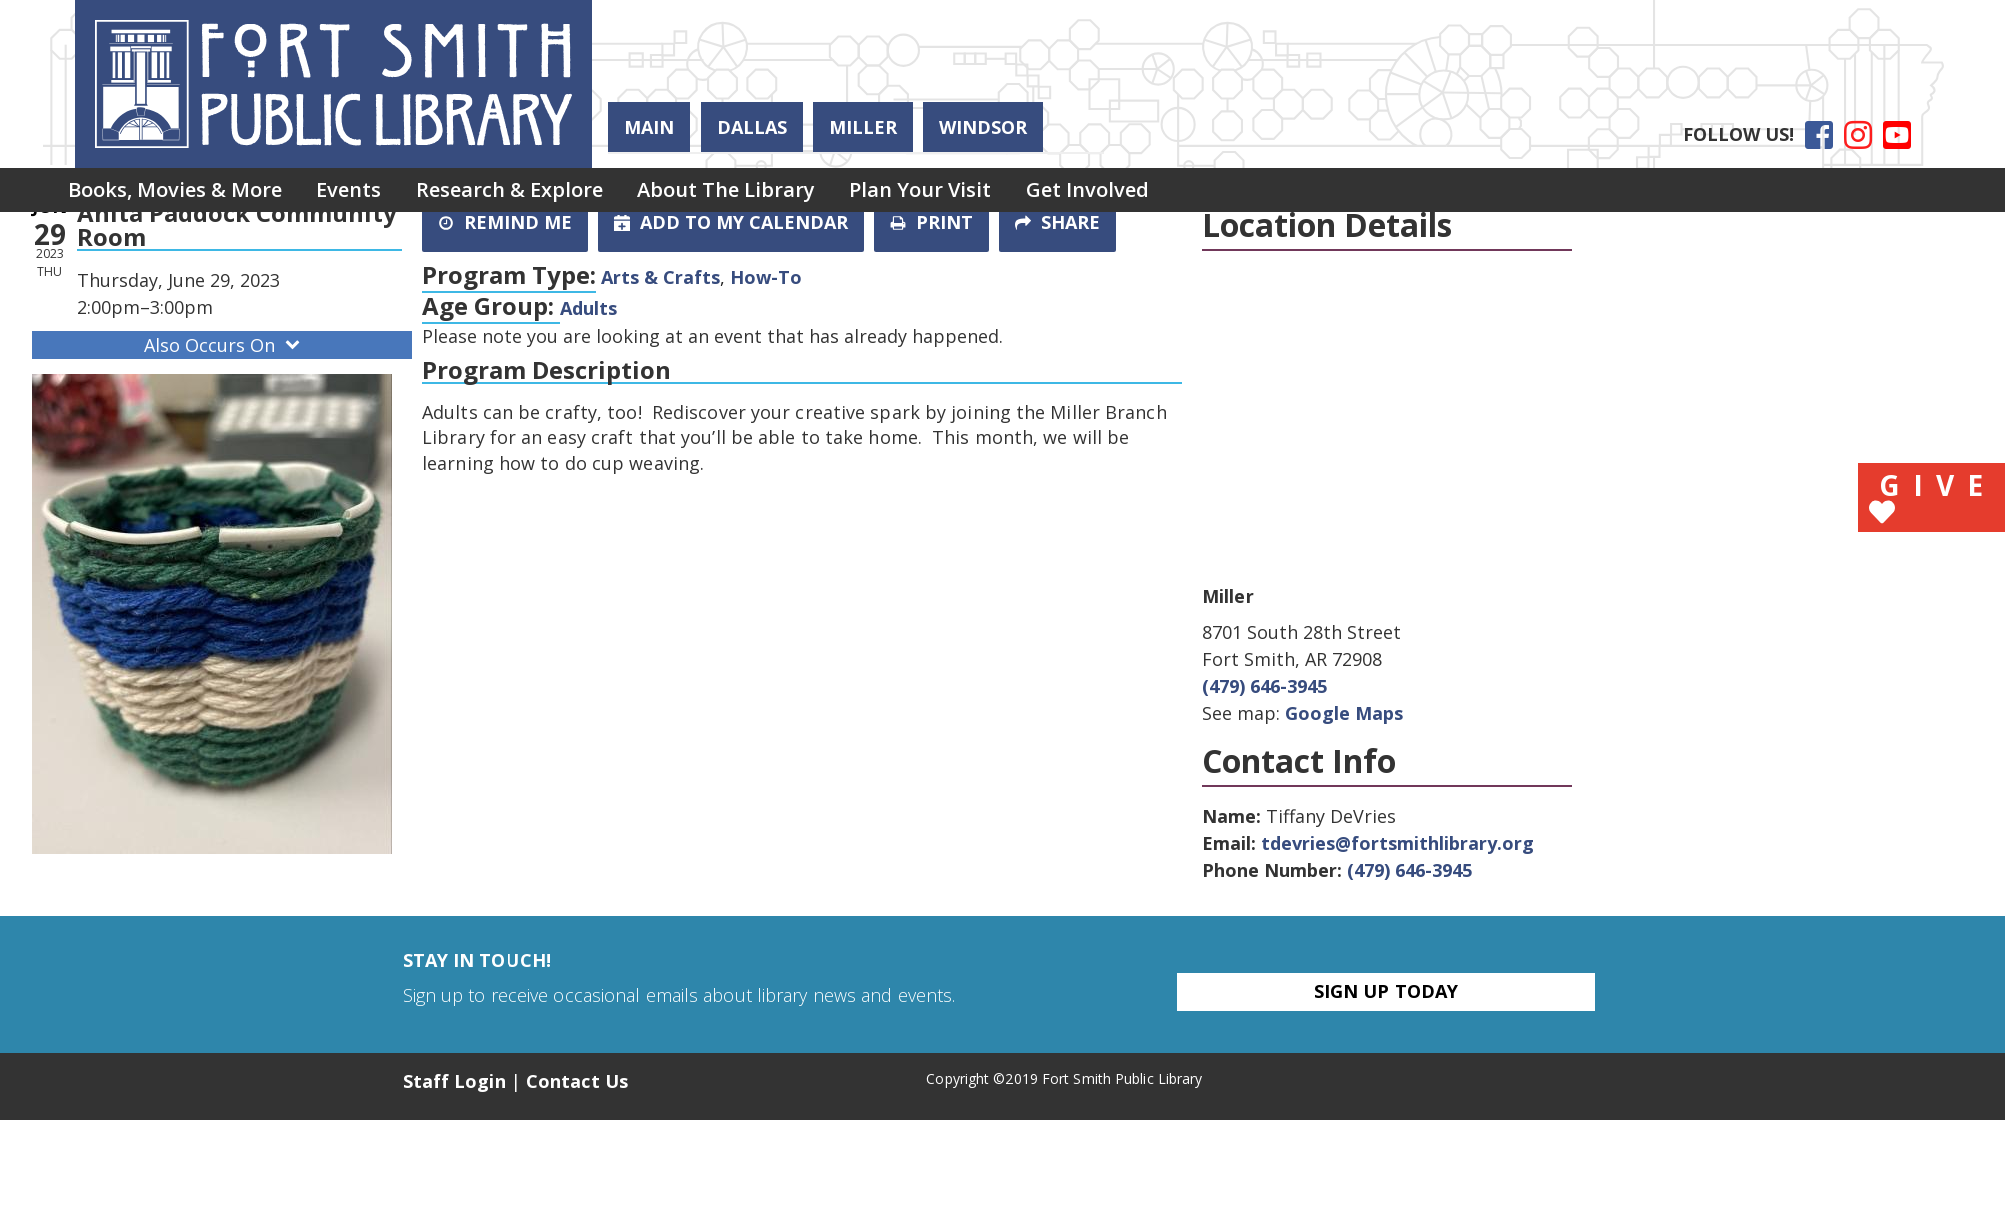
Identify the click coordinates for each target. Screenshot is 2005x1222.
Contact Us (577, 1081)
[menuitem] (178, 192)
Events (357, 191)
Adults (588, 308)
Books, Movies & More (178, 191)
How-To (766, 277)
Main (649, 127)
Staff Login (454, 1081)
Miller (863, 127)
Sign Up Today (1386, 991)
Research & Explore (523, 191)
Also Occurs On (224, 345)
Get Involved (1118, 191)
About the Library (746, 191)
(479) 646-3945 (1264, 686)
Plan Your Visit (946, 191)
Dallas (752, 127)
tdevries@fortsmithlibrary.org (1397, 843)
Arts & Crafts (660, 277)
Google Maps (1344, 713)
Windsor (983, 127)
